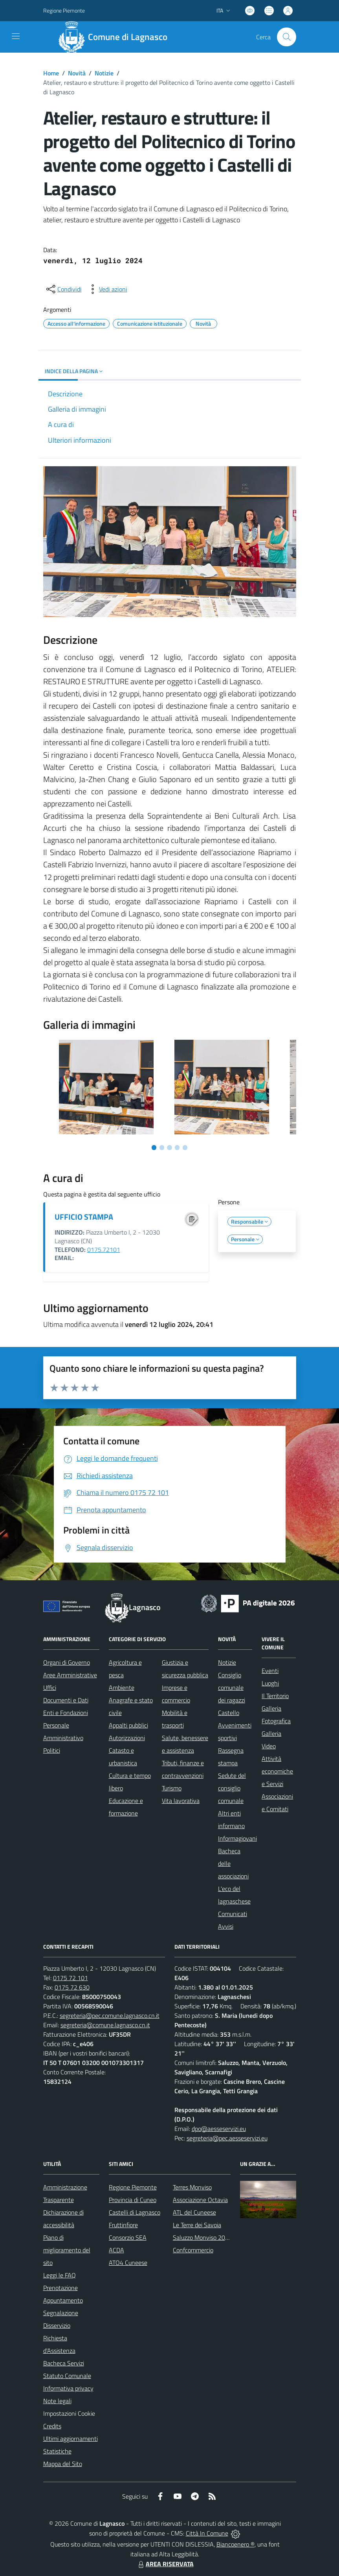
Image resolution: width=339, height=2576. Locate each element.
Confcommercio (193, 2250)
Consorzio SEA (128, 2237)
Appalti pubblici (128, 1725)
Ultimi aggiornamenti (70, 2438)
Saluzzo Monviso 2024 (202, 2237)
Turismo (171, 1788)
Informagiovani (237, 1838)
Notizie (104, 73)
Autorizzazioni (127, 1737)
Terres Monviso (192, 2187)
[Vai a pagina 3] (169, 1147)
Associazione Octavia (200, 2199)
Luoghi (270, 1683)
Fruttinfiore (123, 2225)
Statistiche (57, 2451)
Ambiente (121, 1687)
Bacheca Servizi (63, 2363)
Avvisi (225, 1926)
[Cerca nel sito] (286, 36)
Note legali (57, 2401)
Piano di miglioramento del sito (66, 2250)
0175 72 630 (72, 1987)
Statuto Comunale (67, 2375)
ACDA (116, 2250)
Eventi (270, 1670)
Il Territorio (275, 1695)
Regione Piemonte (133, 2187)
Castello (228, 1712)
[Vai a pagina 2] (161, 1147)
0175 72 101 (70, 1977)
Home (51, 73)
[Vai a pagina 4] (177, 1147)
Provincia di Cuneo (132, 2199)
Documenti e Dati (65, 1700)
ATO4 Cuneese (128, 2262)
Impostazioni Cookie (69, 2413)
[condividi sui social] (63, 289)
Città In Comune (207, 2533)
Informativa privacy (68, 2388)
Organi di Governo (66, 1662)
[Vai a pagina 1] (154, 1147)
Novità (77, 73)
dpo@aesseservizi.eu (219, 2128)
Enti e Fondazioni (65, 1712)
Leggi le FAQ (59, 2275)
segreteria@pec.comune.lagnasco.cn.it (109, 2015)
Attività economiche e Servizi (277, 1771)
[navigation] (15, 36)
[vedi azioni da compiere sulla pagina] (107, 289)
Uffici (49, 1687)
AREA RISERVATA (165, 2564)
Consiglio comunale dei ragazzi (231, 1687)
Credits (52, 2426)
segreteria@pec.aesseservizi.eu (227, 2138)
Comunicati (232, 1913)
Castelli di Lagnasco (134, 2212)
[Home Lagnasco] (116, 37)
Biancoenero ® (235, 2544)
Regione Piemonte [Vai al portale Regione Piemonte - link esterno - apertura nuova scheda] (64, 10)
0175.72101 (103, 1249)
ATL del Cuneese (194, 2212)
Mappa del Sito (62, 2463)
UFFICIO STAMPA (84, 1217)
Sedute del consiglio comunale (232, 1788)
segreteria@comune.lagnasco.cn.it (105, 2025)
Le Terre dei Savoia (197, 2225)
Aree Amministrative (70, 1675)
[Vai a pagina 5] (185, 1147)
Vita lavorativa (181, 1800)
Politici (51, 1750)
